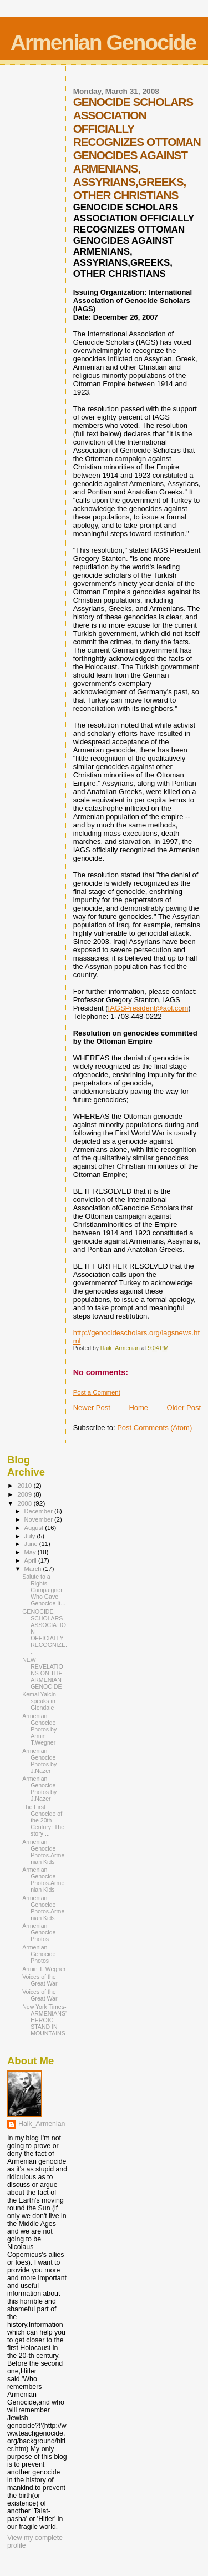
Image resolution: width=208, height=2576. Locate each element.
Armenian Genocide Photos (38, 1932)
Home (138, 1407)
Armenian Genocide (103, 42)
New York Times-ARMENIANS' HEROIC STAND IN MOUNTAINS (44, 2020)
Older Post (184, 1407)
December (39, 1511)
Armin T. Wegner (43, 1969)
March (33, 1568)
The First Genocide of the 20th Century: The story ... (43, 1820)
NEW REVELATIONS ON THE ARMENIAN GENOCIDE (42, 1673)
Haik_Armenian (41, 2124)
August (34, 1527)
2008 (25, 1503)
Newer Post (91, 1407)
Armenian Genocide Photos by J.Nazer (39, 1760)
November (39, 1519)
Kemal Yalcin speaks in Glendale (39, 1701)
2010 (25, 1485)
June (31, 1543)
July (30, 1536)
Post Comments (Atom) (154, 1427)
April (31, 1560)
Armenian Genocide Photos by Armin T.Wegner (39, 1729)
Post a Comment (96, 1392)
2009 (25, 1494)
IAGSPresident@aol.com (148, 1008)
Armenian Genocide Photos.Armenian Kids (43, 1851)
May (31, 1552)
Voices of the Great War (39, 1980)
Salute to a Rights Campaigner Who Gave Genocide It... (43, 1590)
